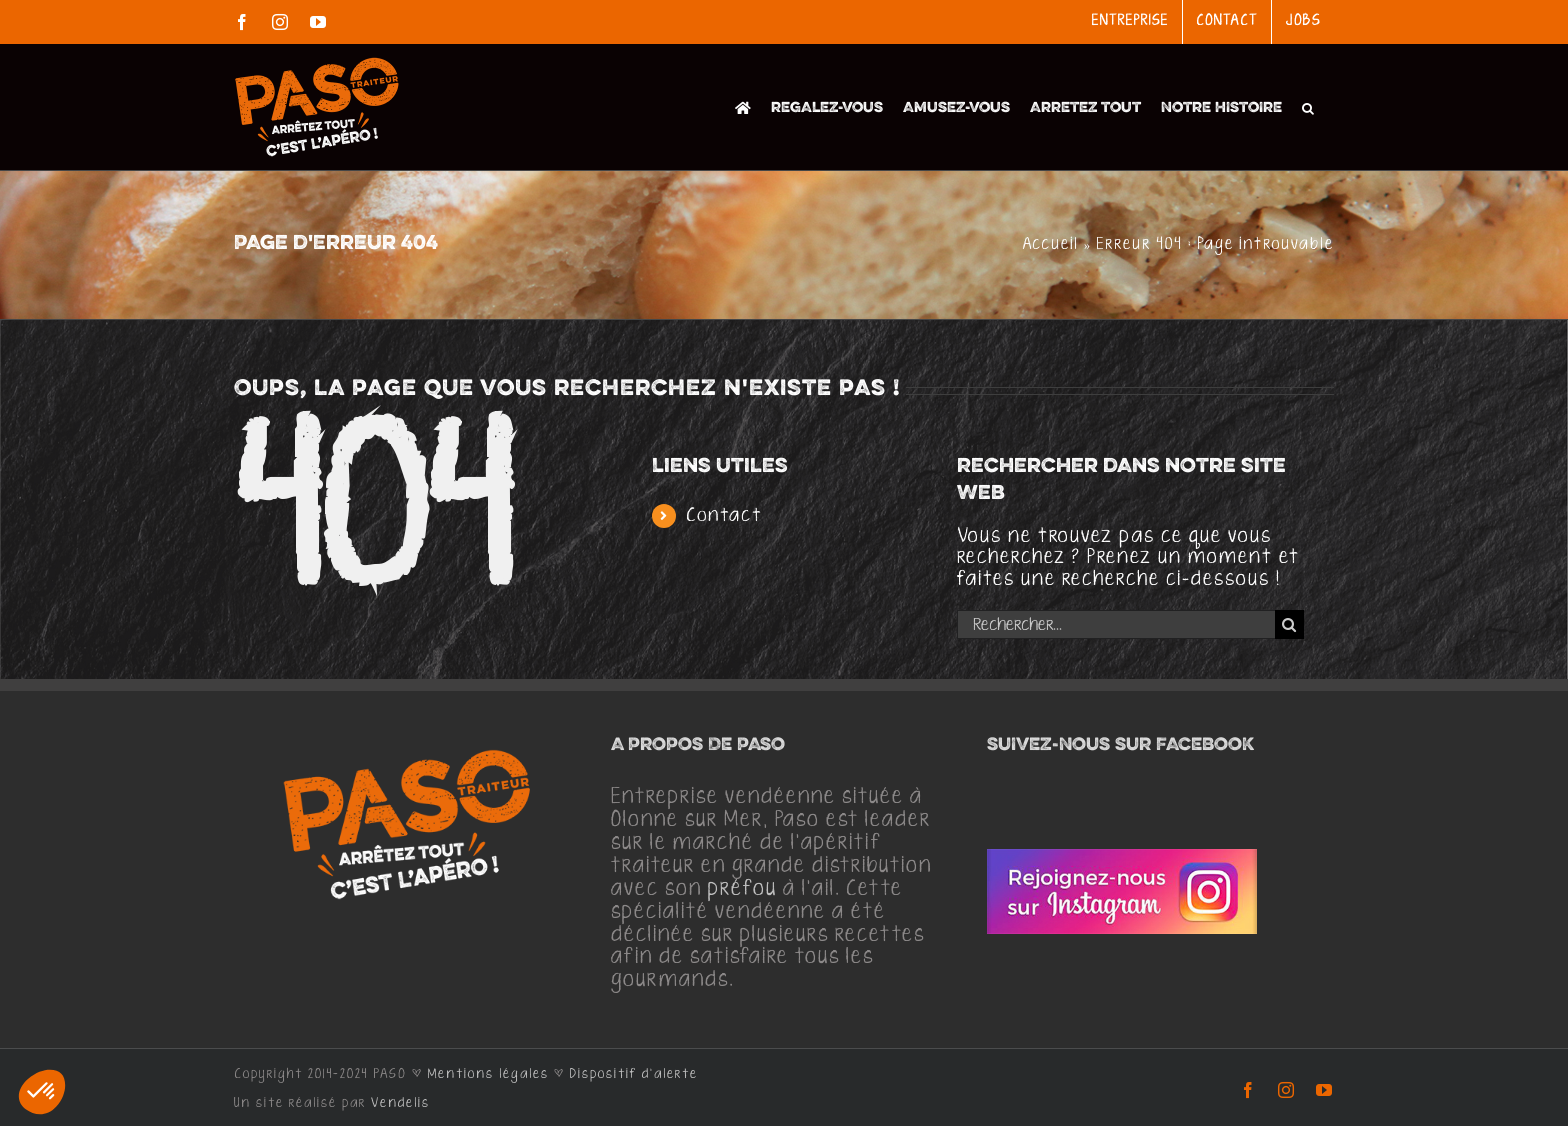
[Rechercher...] (1116, 624)
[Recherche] (1289, 624)
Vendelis (400, 1103)
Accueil (1050, 244)
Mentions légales (488, 1074)
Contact (724, 515)
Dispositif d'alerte (634, 1074)
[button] (1308, 107)
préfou (742, 889)
